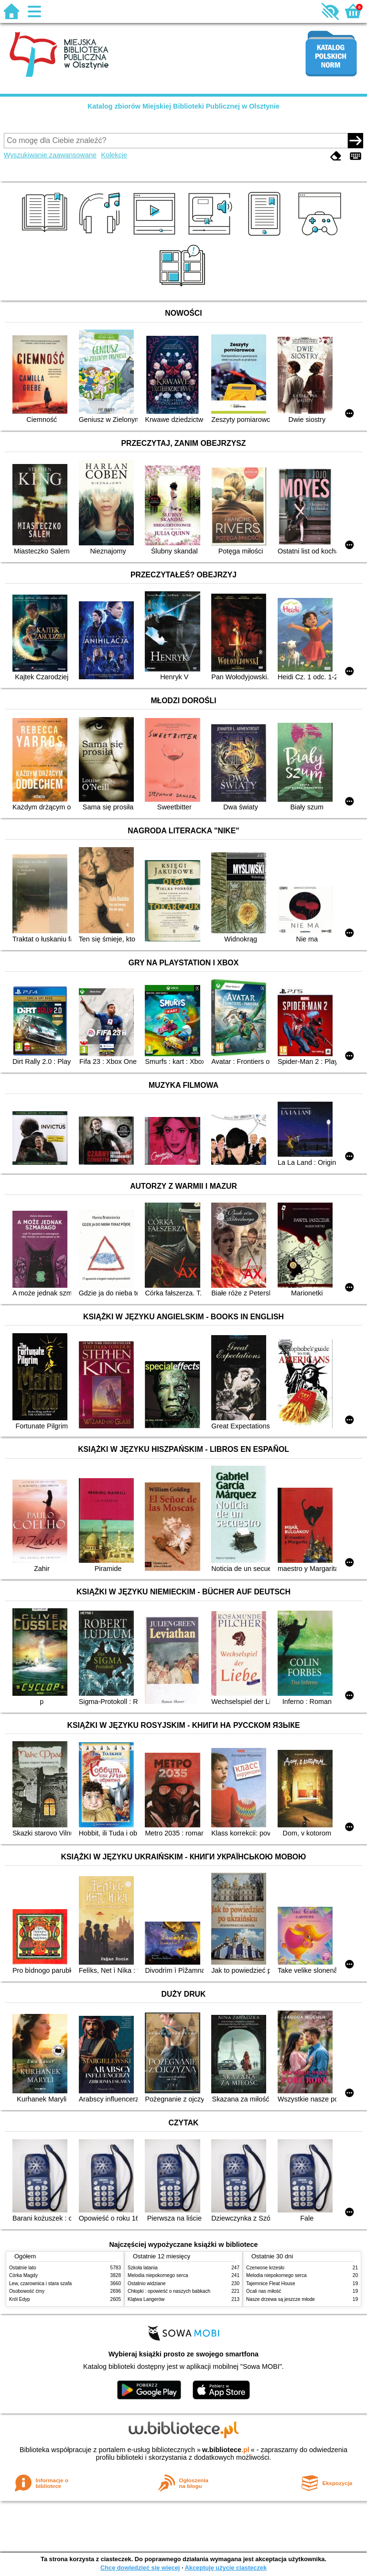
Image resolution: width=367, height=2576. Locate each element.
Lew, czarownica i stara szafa (40, 2283)
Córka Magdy (23, 2275)
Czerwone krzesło (265, 2267)
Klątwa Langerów (146, 2299)
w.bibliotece (225, 2450)
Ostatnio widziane (147, 2283)
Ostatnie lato (22, 2267)
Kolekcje (114, 155)
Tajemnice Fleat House (270, 2283)
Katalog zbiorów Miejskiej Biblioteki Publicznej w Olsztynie (183, 106)
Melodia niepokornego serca (158, 2275)
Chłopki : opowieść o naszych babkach (169, 2291)
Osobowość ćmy (26, 2291)
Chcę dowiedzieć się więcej (140, 2567)
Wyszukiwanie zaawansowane (50, 155)
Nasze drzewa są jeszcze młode (280, 2299)
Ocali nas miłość (263, 2291)
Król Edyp (19, 2299)
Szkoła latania (143, 2267)
